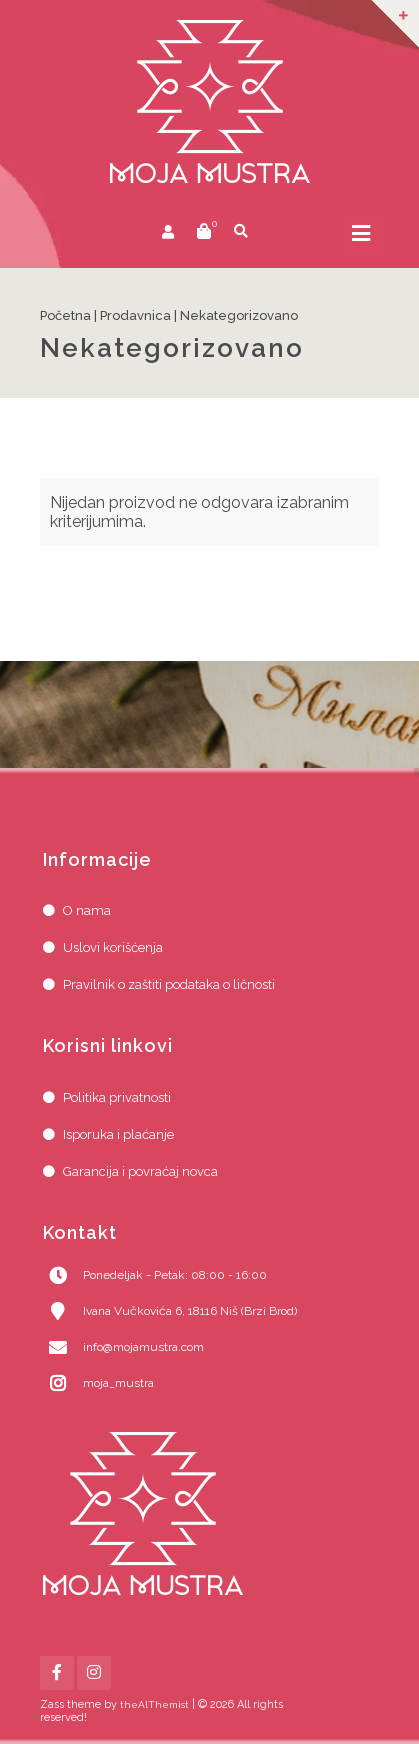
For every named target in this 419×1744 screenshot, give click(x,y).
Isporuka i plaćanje (118, 1134)
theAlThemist (154, 1704)
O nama (87, 910)
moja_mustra (118, 1383)
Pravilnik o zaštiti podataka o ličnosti (169, 984)
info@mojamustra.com (143, 1347)
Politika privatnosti (117, 1097)
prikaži (273, 234)
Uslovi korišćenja (113, 947)
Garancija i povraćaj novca (140, 1171)
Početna (65, 315)
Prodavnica (135, 315)
